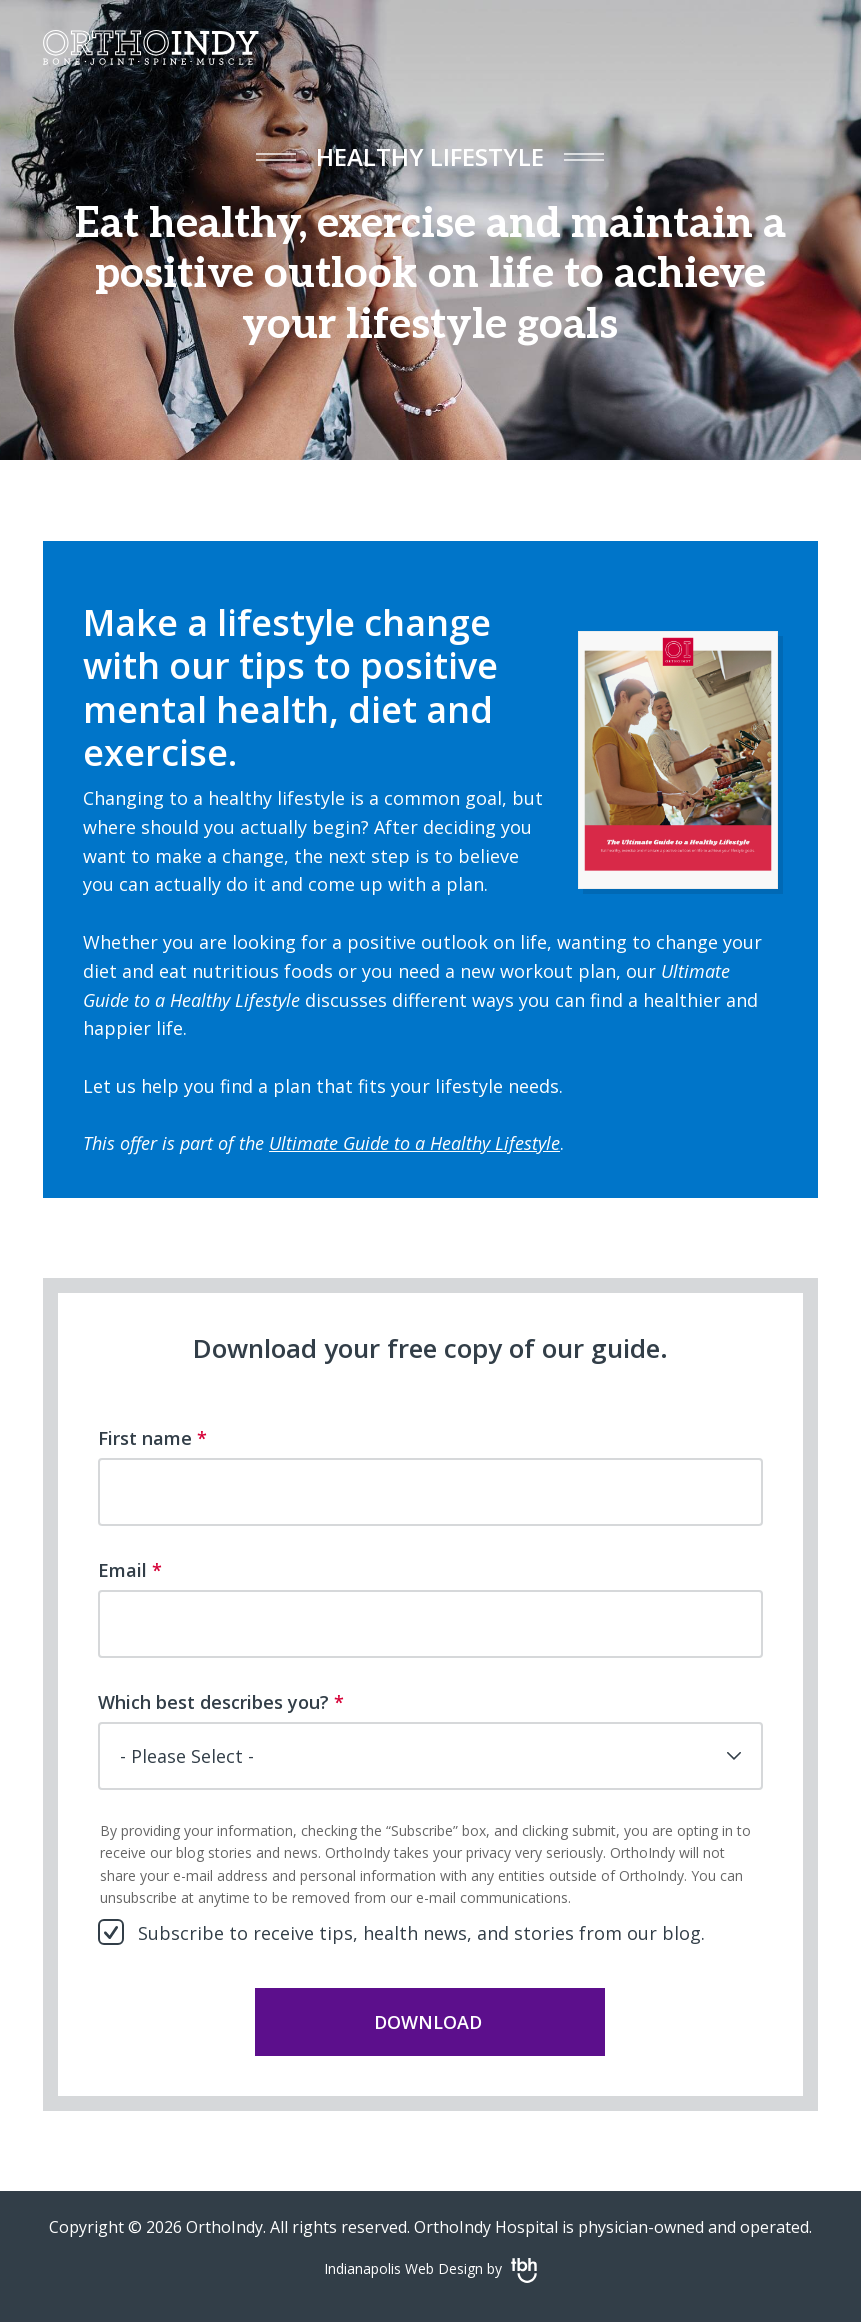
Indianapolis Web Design (403, 2268)
